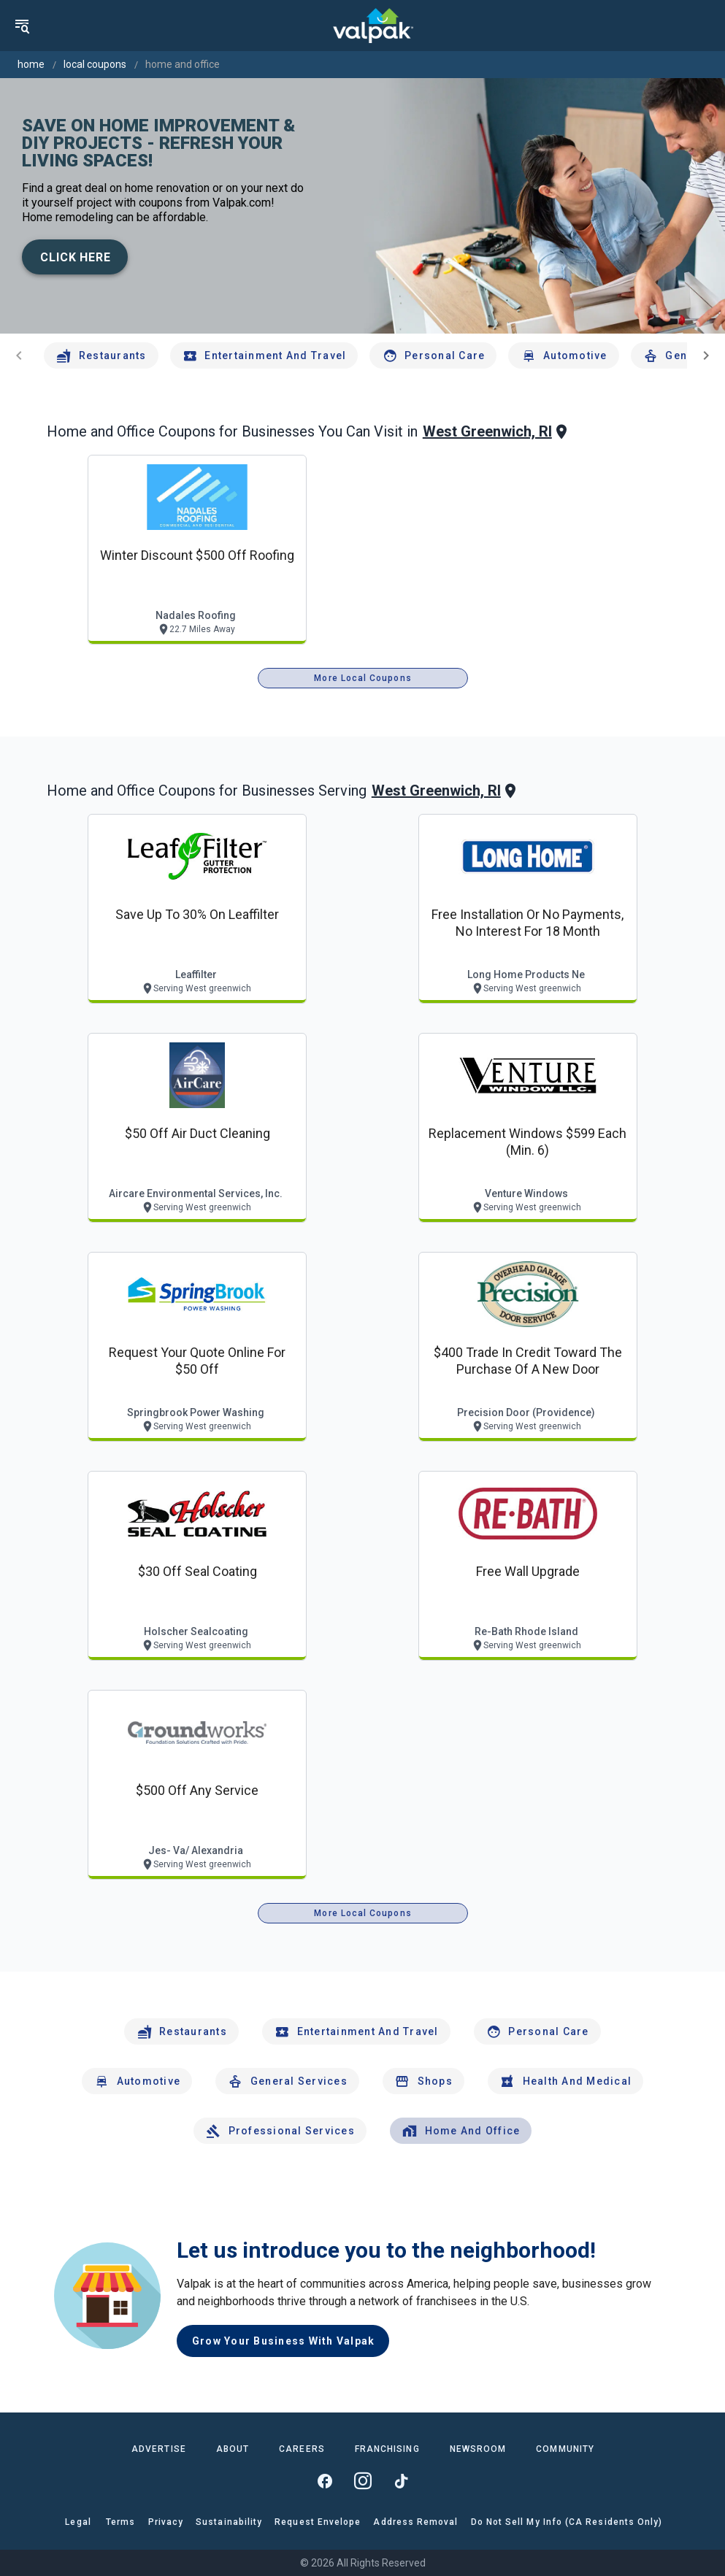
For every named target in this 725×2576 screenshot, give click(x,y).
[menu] (22, 25)
